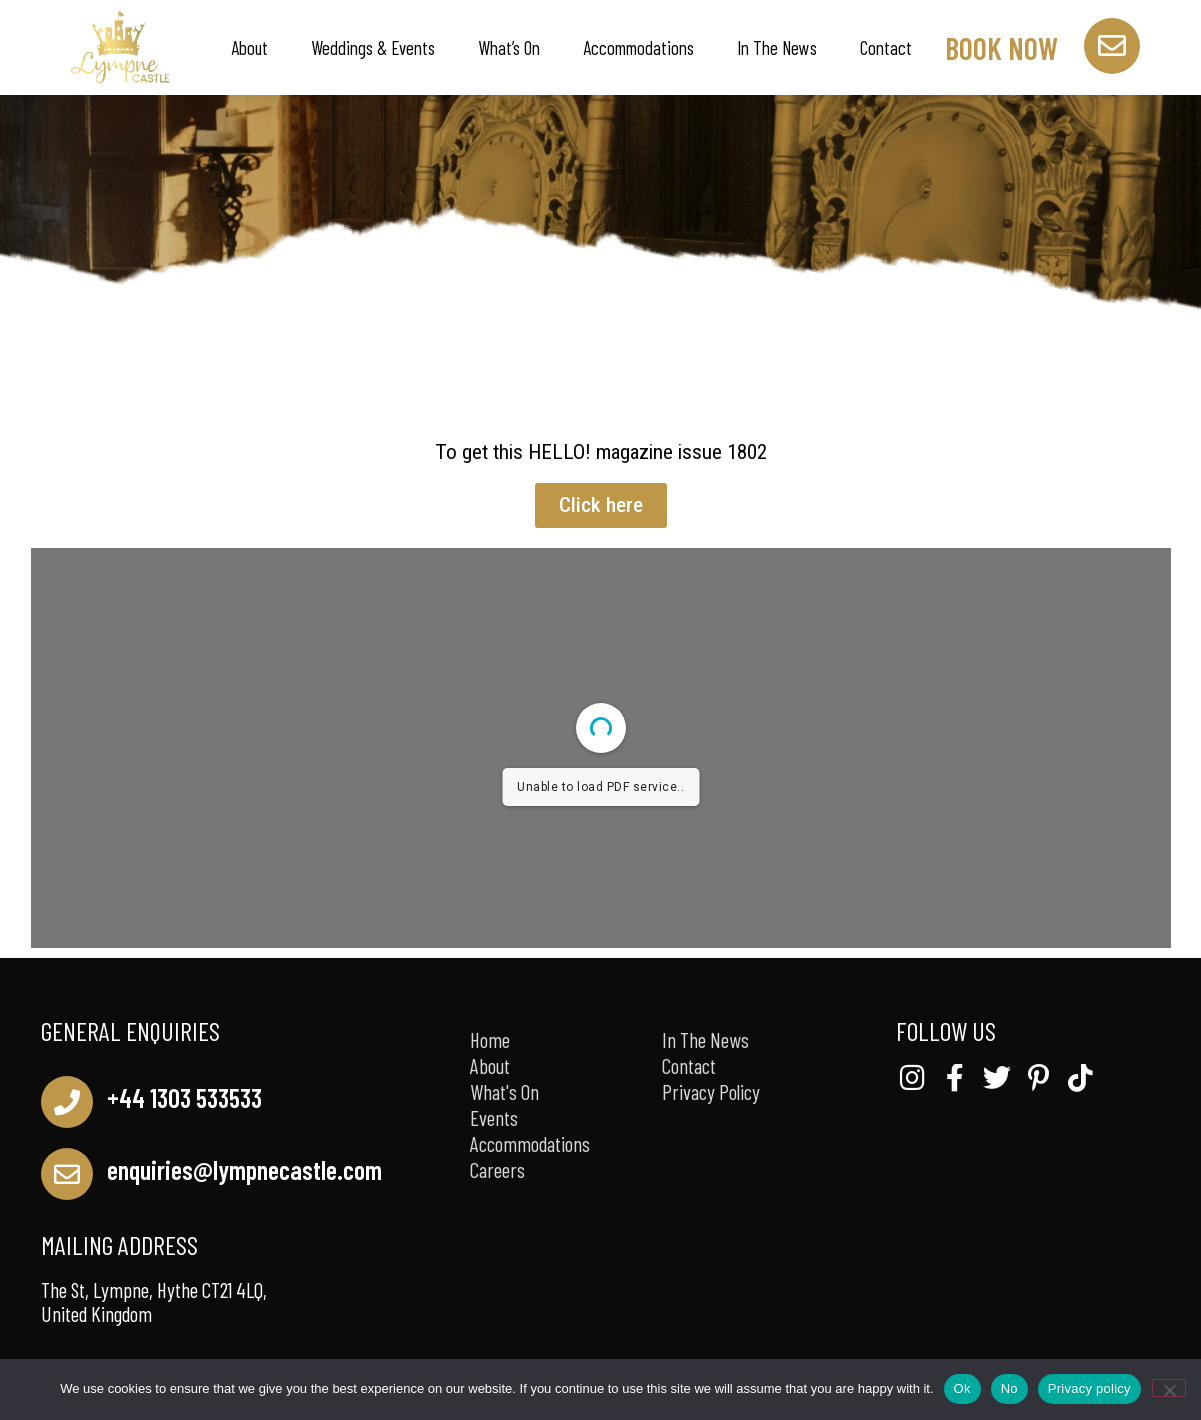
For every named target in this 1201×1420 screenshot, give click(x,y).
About (249, 47)
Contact (886, 47)
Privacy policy (1089, 1388)
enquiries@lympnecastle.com (244, 1169)
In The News (777, 47)
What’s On (509, 47)
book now (1001, 48)
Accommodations (638, 47)
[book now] (1112, 46)
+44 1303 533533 (184, 1097)
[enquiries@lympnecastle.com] (67, 1174)
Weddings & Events (373, 47)
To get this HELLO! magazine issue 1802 (601, 452)
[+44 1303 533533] (67, 1102)
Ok (962, 1388)
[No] (1169, 1388)
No (1009, 1388)
